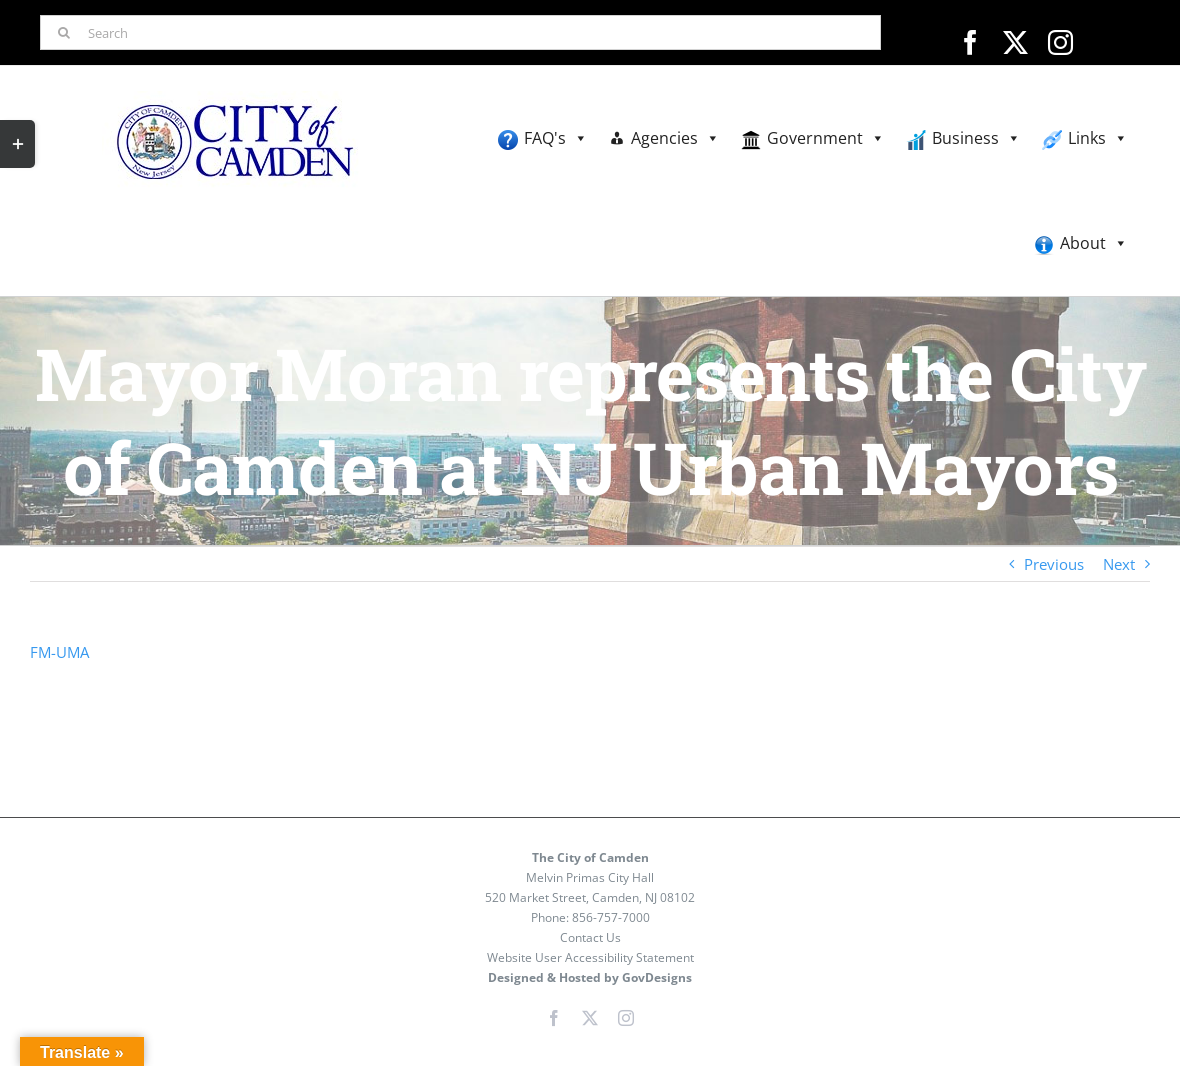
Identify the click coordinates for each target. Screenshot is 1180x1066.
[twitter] (1015, 42)
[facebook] (970, 42)
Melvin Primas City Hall (590, 877)
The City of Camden (590, 857)
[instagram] (1060, 42)
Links (1098, 138)
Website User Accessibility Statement (590, 957)
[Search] (460, 32)
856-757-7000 (611, 917)
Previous (1054, 564)
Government (826, 138)
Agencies (675, 138)
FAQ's (556, 138)
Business (976, 138)
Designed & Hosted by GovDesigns (590, 977)
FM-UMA (59, 652)
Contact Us (590, 937)
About (1094, 243)
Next (1119, 564)
